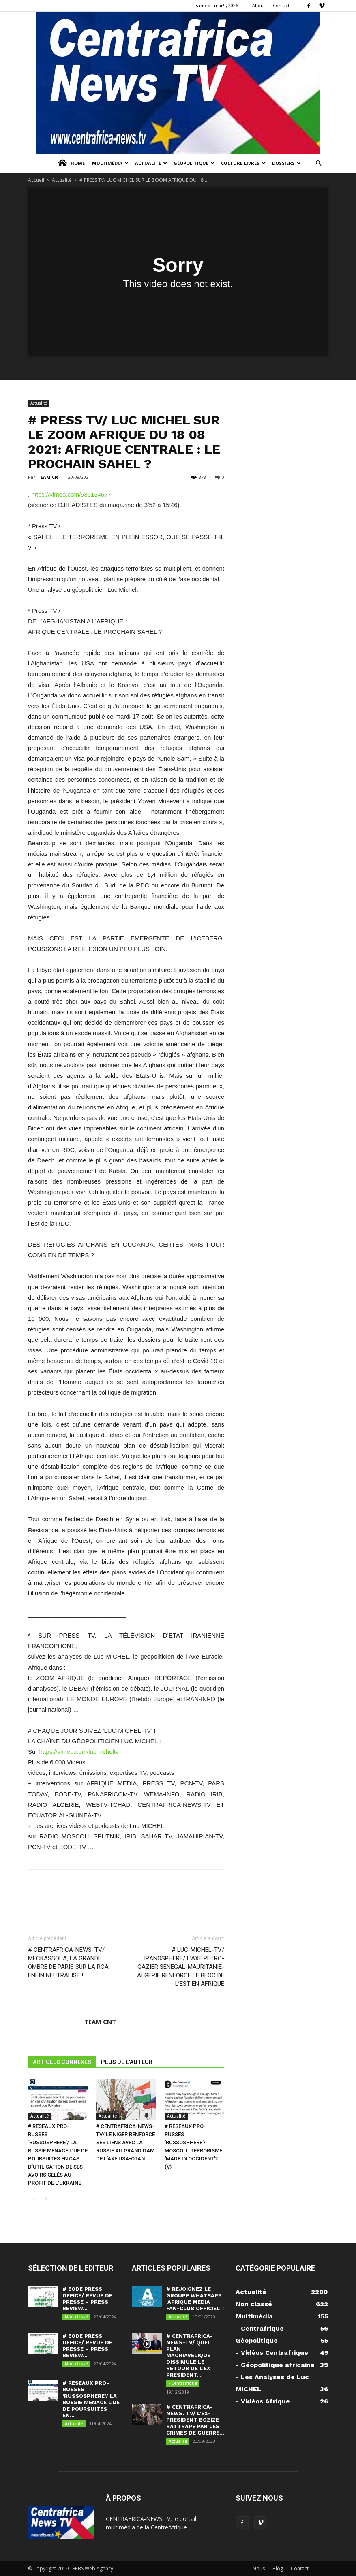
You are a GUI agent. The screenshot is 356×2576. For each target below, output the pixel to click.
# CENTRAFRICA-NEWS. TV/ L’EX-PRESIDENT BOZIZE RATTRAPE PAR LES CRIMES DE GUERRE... (195, 2420)
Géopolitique (194, 163)
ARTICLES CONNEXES (62, 2062)
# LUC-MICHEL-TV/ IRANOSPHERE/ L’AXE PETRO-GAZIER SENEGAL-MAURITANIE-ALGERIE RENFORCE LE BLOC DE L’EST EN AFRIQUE (180, 1966)
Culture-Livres (243, 163)
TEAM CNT (49, 477)
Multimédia (110, 163)
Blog (277, 2568)
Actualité (151, 163)
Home (70, 163)
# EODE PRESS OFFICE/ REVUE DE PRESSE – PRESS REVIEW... (87, 2299)
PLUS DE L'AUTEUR (126, 2062)
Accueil (36, 180)
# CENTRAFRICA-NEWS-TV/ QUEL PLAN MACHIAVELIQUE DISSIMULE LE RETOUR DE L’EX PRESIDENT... (189, 2355)
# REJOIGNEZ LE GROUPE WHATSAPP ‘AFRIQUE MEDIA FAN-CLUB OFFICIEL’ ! (195, 2299)
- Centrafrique (183, 2383)
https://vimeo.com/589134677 (71, 494)
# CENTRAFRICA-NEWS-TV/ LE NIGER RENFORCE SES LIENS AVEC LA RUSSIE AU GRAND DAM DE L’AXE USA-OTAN (125, 2142)
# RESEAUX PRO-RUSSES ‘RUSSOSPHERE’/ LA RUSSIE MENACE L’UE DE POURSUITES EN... (91, 2399)
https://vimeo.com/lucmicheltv (79, 1751)
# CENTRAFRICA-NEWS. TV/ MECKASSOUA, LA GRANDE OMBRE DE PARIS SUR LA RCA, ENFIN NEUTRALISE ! (69, 1962)
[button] (318, 163)
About (258, 5)
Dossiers (286, 163)
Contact (281, 5)
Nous (259, 2568)
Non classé (76, 2317)
